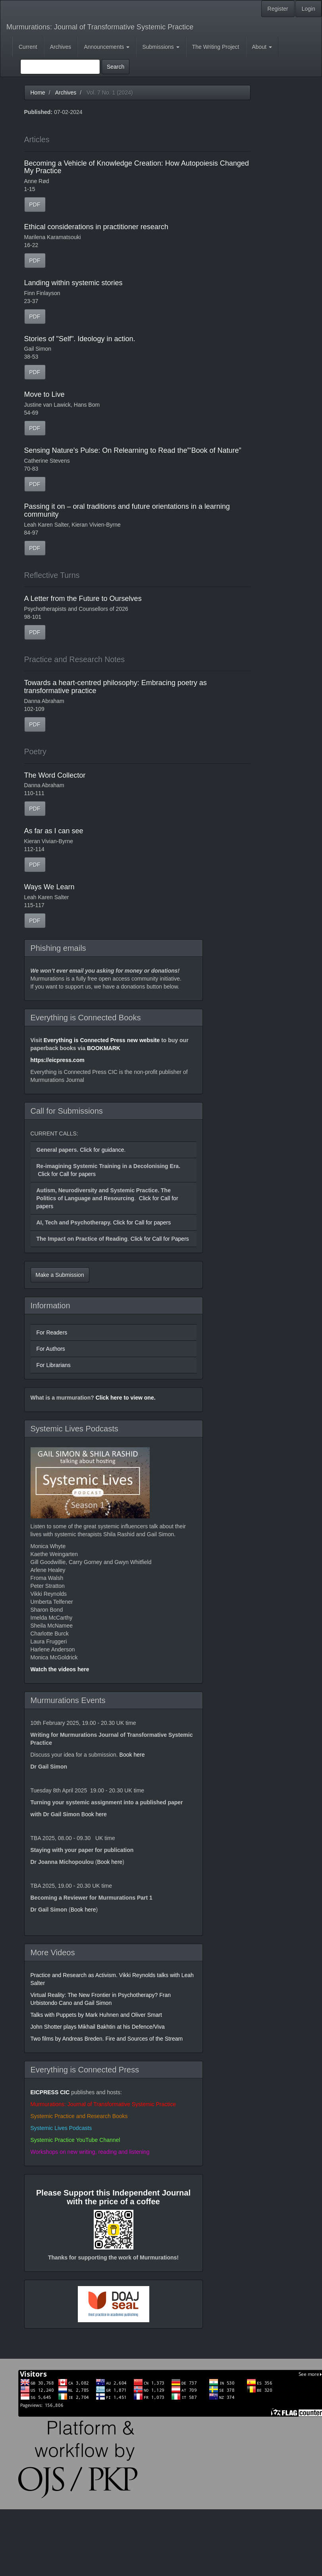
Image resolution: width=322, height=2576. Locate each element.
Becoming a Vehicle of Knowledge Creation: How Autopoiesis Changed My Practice (136, 167)
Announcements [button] (106, 47)
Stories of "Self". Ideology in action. (79, 339)
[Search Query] (60, 66)
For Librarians (54, 1365)
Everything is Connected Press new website (102, 1040)
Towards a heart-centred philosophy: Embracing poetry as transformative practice (115, 687)
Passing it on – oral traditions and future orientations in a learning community (127, 510)
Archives (60, 47)
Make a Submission (60, 1275)
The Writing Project (215, 47)
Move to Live (44, 394)
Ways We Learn (49, 887)
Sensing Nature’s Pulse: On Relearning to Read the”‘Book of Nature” (132, 450)
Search (115, 67)
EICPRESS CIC (50, 2092)
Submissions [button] (160, 47)
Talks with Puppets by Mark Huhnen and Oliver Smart (96, 2015)
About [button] (262, 47)
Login (308, 9)
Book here (132, 1754)
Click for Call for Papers (159, 1239)
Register (278, 9)
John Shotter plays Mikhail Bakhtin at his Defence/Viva (98, 2027)
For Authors (51, 1349)
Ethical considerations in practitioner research (96, 227)
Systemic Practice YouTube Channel (75, 2140)
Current (28, 47)
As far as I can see (53, 831)
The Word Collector (55, 775)
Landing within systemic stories (73, 283)
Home (38, 92)
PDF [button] (34, 204)
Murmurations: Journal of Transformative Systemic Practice (99, 27)
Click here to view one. (126, 1397)
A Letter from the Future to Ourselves (83, 598)
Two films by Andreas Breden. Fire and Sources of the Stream (107, 2038)
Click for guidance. (101, 1150)
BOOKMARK (103, 1048)
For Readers (52, 1332)
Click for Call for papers (67, 1174)
